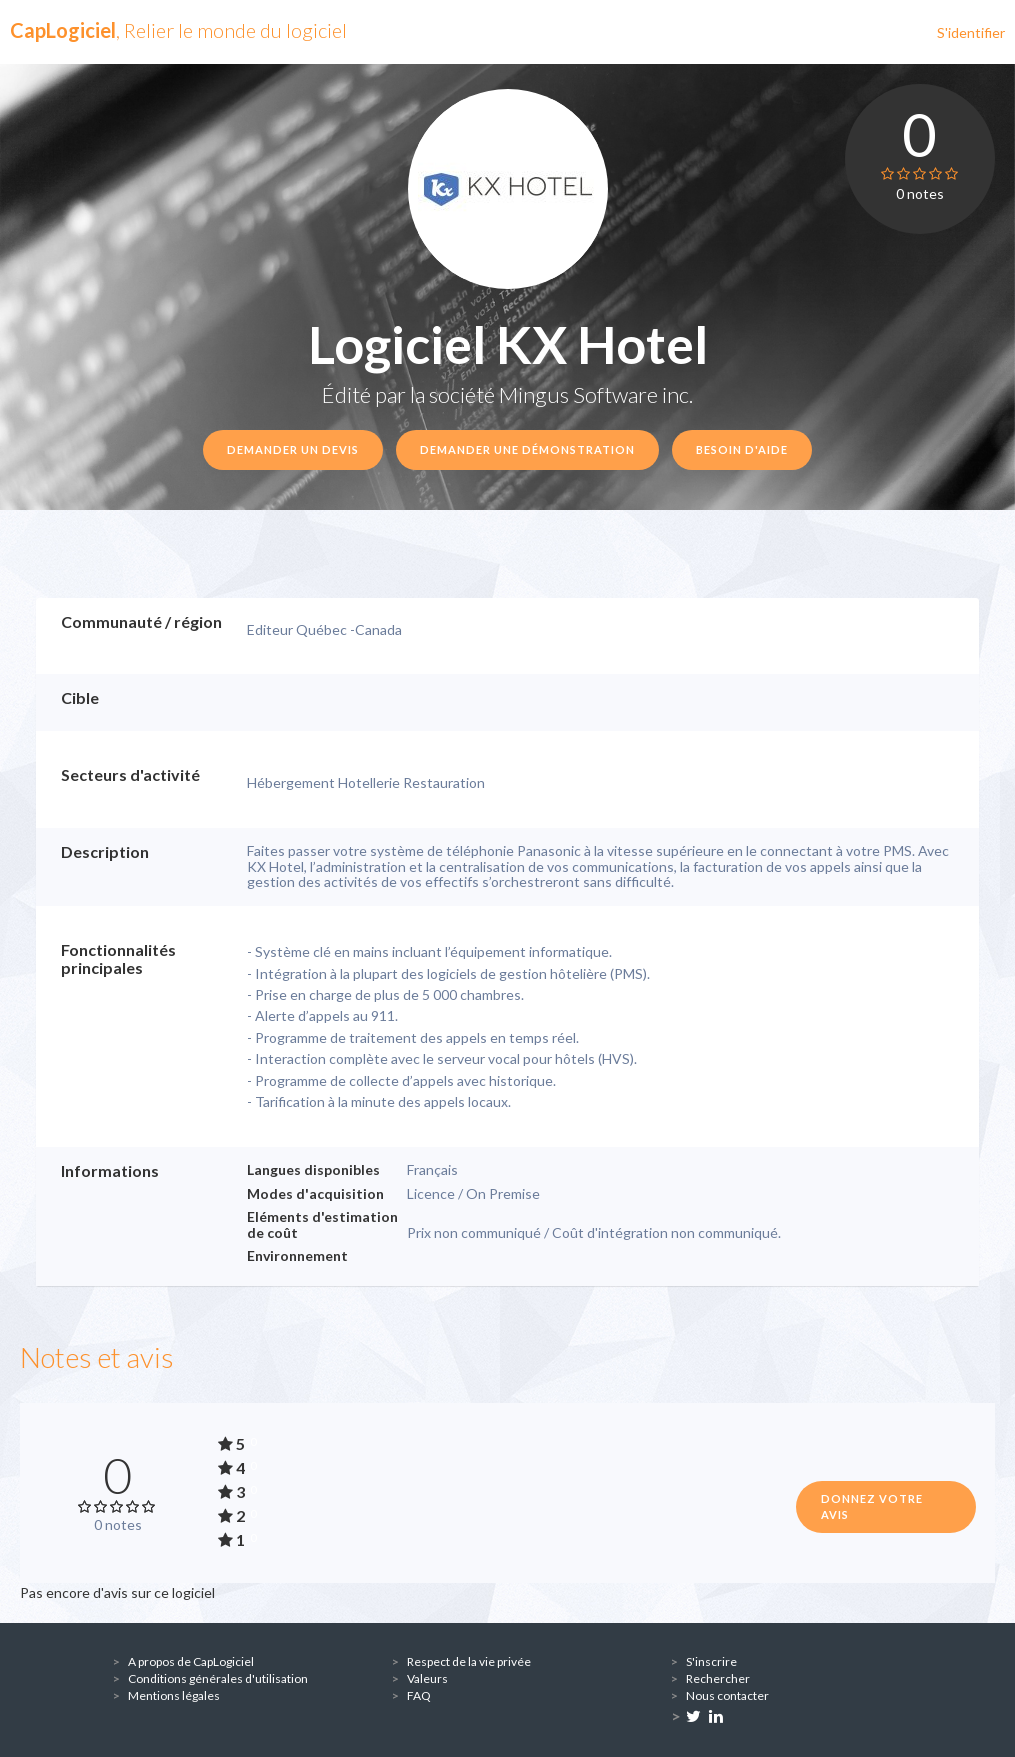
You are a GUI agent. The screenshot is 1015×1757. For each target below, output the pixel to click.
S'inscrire (711, 1661)
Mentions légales (174, 1695)
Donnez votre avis (872, 1506)
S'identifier (971, 32)
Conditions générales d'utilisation (218, 1678)
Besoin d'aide (742, 449)
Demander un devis (293, 449)
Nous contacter (727, 1695)
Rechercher (718, 1678)
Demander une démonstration (527, 449)
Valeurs (427, 1678)
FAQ (419, 1695)
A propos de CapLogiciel (191, 1661)
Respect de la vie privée (469, 1661)
